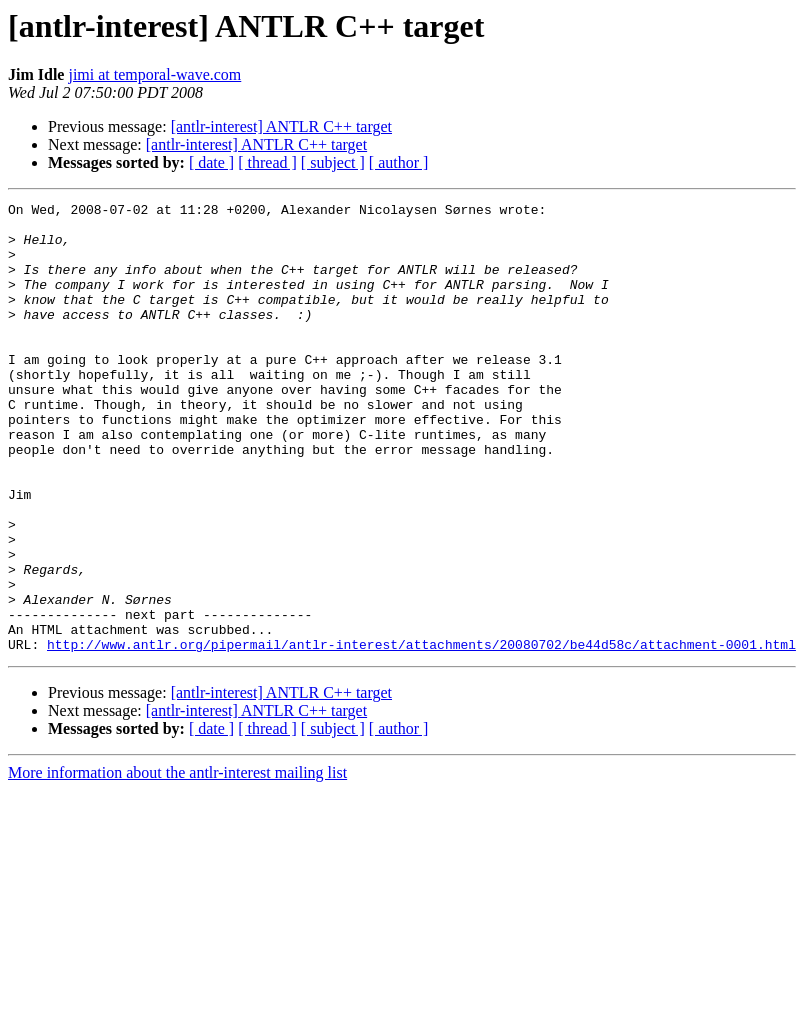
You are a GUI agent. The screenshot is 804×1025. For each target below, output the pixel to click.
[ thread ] (267, 162)
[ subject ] (333, 162)
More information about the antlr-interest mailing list (177, 862)
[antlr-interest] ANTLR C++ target (281, 126)
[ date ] (211, 162)
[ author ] (399, 162)
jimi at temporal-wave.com (154, 74)
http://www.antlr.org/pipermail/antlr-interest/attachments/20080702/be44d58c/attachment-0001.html (421, 734)
